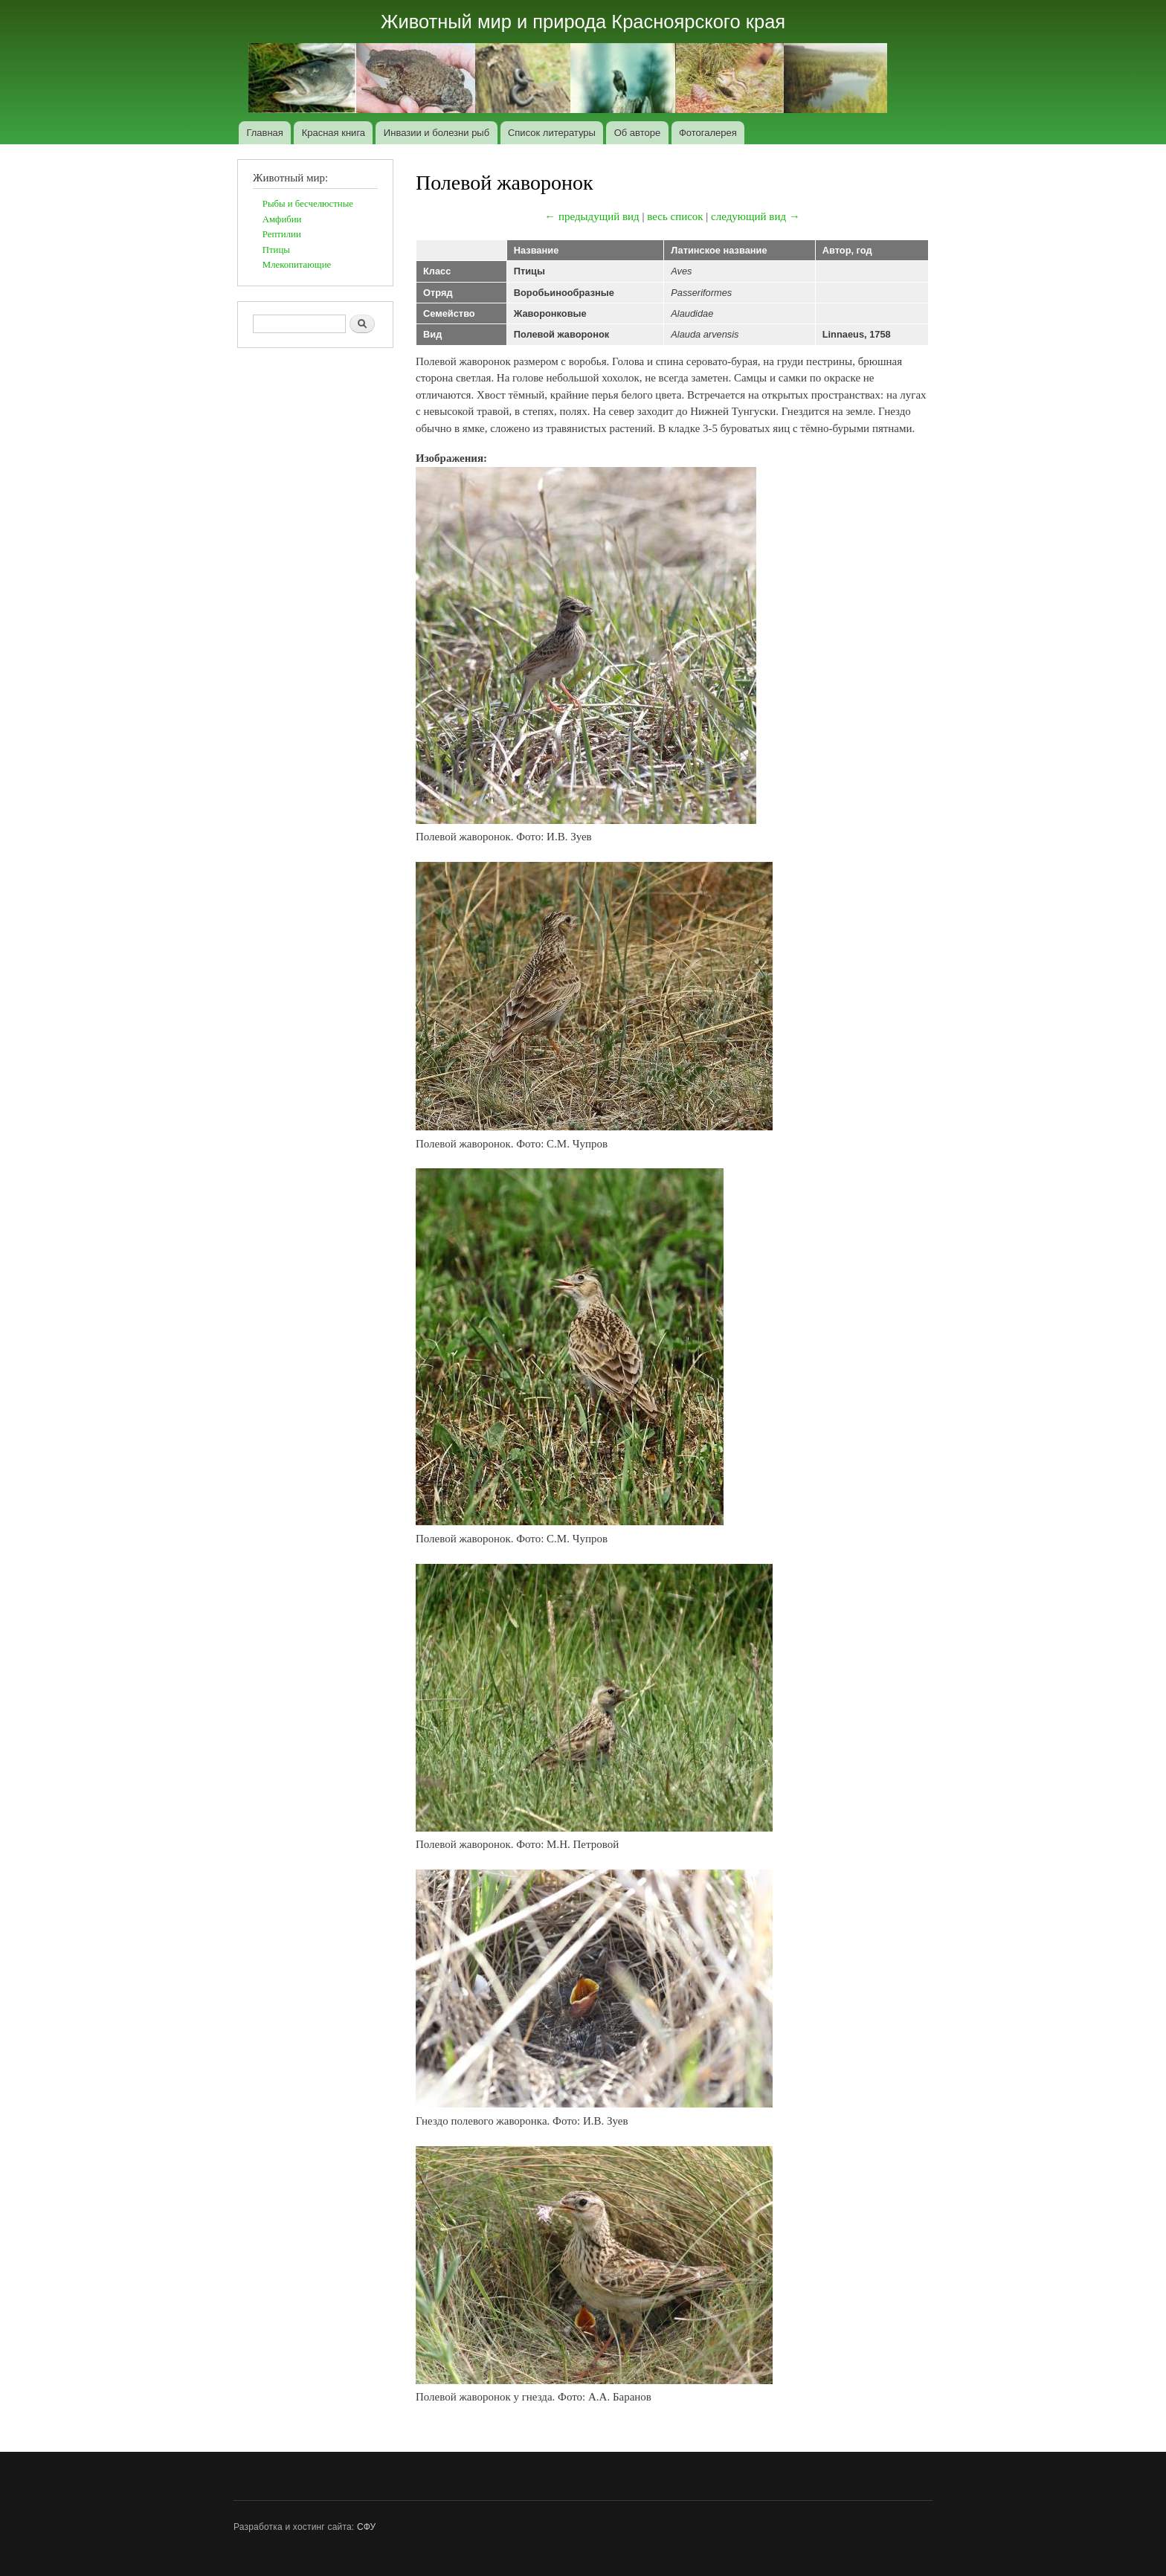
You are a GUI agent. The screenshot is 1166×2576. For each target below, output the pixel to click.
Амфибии (282, 219)
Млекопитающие (296, 265)
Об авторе (637, 132)
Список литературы (552, 132)
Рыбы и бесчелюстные (307, 204)
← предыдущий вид (592, 216)
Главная (264, 132)
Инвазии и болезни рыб (436, 132)
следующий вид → (755, 216)
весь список (675, 216)
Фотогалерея (708, 132)
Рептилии (281, 234)
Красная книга (333, 132)
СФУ (366, 2527)
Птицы (276, 250)
